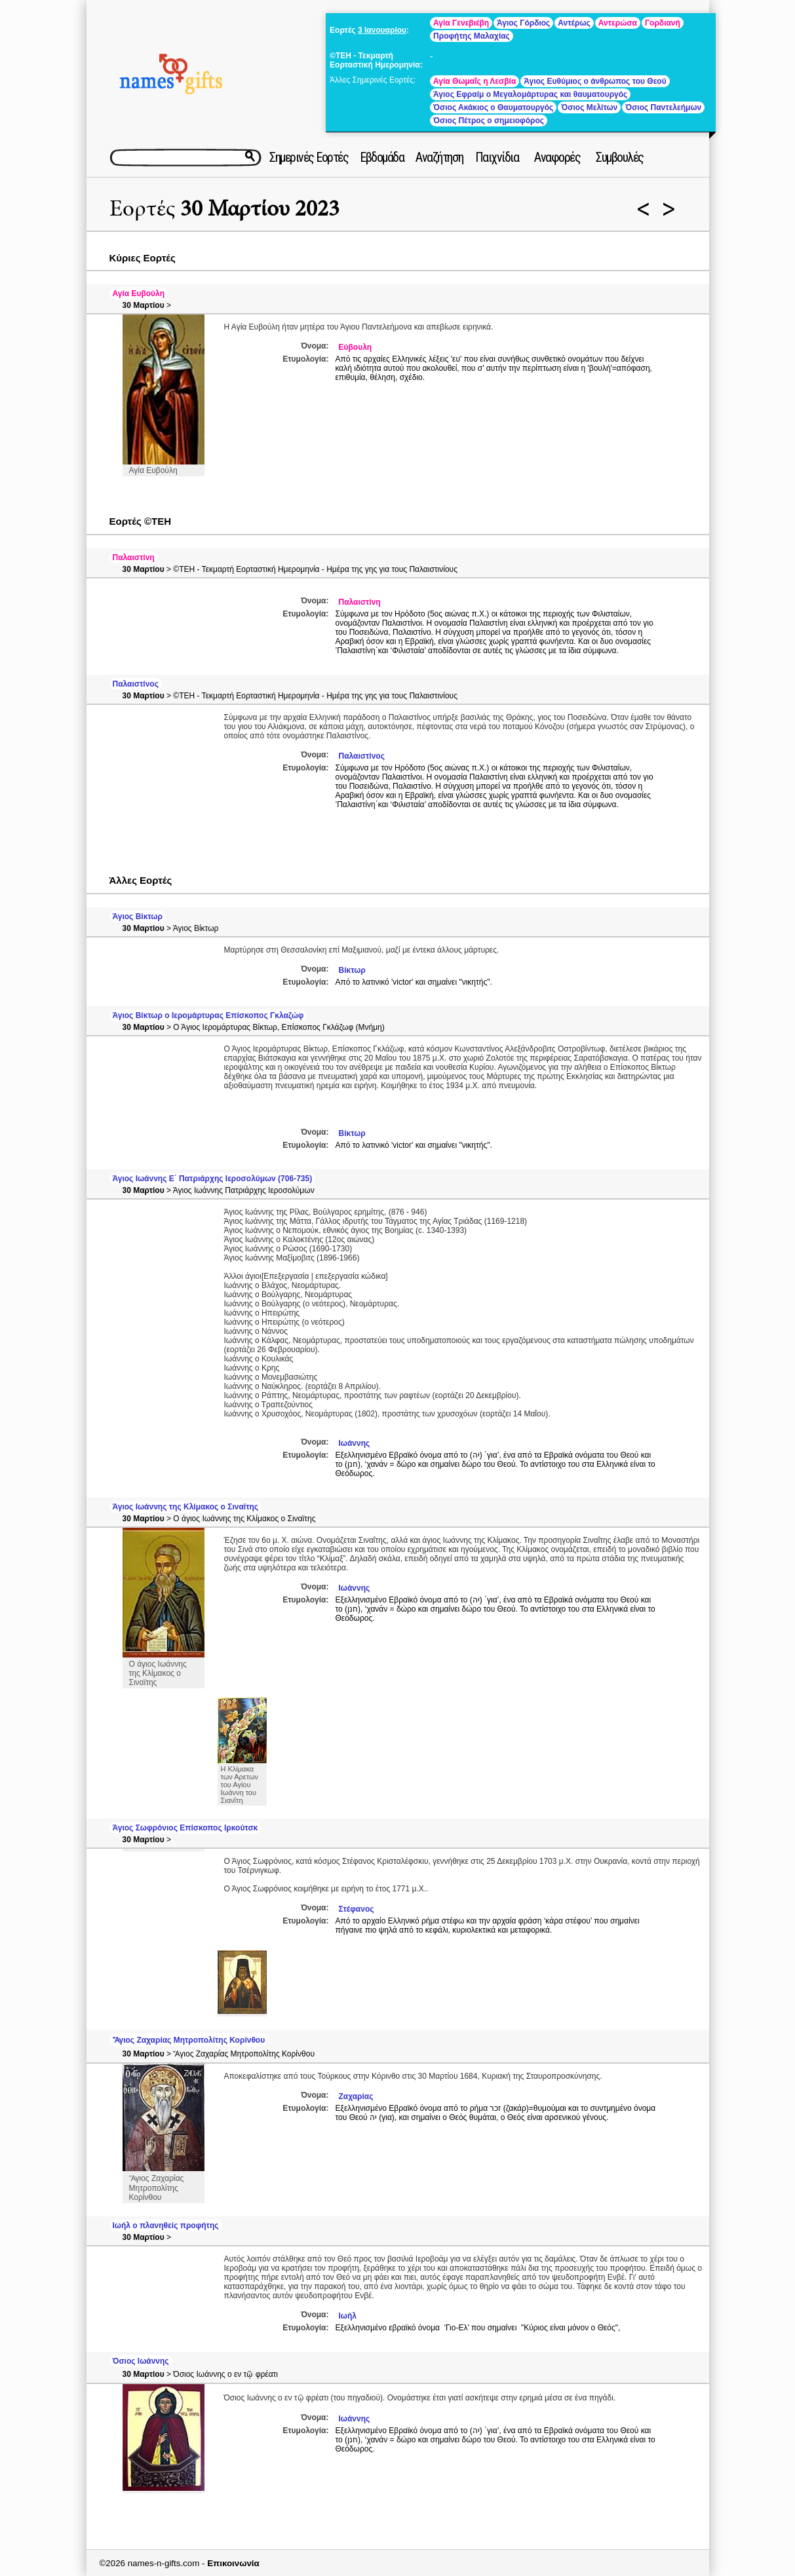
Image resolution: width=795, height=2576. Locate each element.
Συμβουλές (620, 157)
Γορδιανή (662, 23)
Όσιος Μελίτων (589, 107)
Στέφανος (356, 1909)
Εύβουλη (355, 347)
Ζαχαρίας (356, 2096)
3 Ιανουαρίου (382, 30)
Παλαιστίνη (134, 557)
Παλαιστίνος (136, 684)
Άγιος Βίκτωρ (138, 916)
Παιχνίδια (497, 157)
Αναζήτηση (439, 157)
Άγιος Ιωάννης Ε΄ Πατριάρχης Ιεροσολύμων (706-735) (213, 1178)
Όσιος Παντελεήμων (663, 107)
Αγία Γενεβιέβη (461, 23)
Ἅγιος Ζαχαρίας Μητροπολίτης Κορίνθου (189, 2040)
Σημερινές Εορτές (308, 157)
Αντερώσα (617, 23)
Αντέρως (574, 23)
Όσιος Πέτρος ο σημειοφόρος (488, 120)
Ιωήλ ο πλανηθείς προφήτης (166, 2225)
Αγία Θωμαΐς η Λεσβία (474, 81)
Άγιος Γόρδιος (523, 23)
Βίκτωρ (352, 970)
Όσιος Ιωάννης (141, 2361)
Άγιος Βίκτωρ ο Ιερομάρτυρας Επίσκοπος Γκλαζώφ (208, 1015)
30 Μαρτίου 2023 (259, 208)
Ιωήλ (348, 2315)
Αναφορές (557, 157)
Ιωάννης (354, 1443)
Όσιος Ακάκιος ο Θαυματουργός (493, 107)
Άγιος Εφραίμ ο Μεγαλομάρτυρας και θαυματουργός (530, 94)
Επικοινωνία (233, 2563)
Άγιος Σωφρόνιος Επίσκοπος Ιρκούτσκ (185, 1827)
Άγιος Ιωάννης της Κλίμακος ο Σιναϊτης (186, 1506)
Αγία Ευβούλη (139, 293)
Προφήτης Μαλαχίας (471, 36)
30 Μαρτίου (144, 305)
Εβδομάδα (382, 157)
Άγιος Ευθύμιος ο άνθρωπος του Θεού (595, 81)
